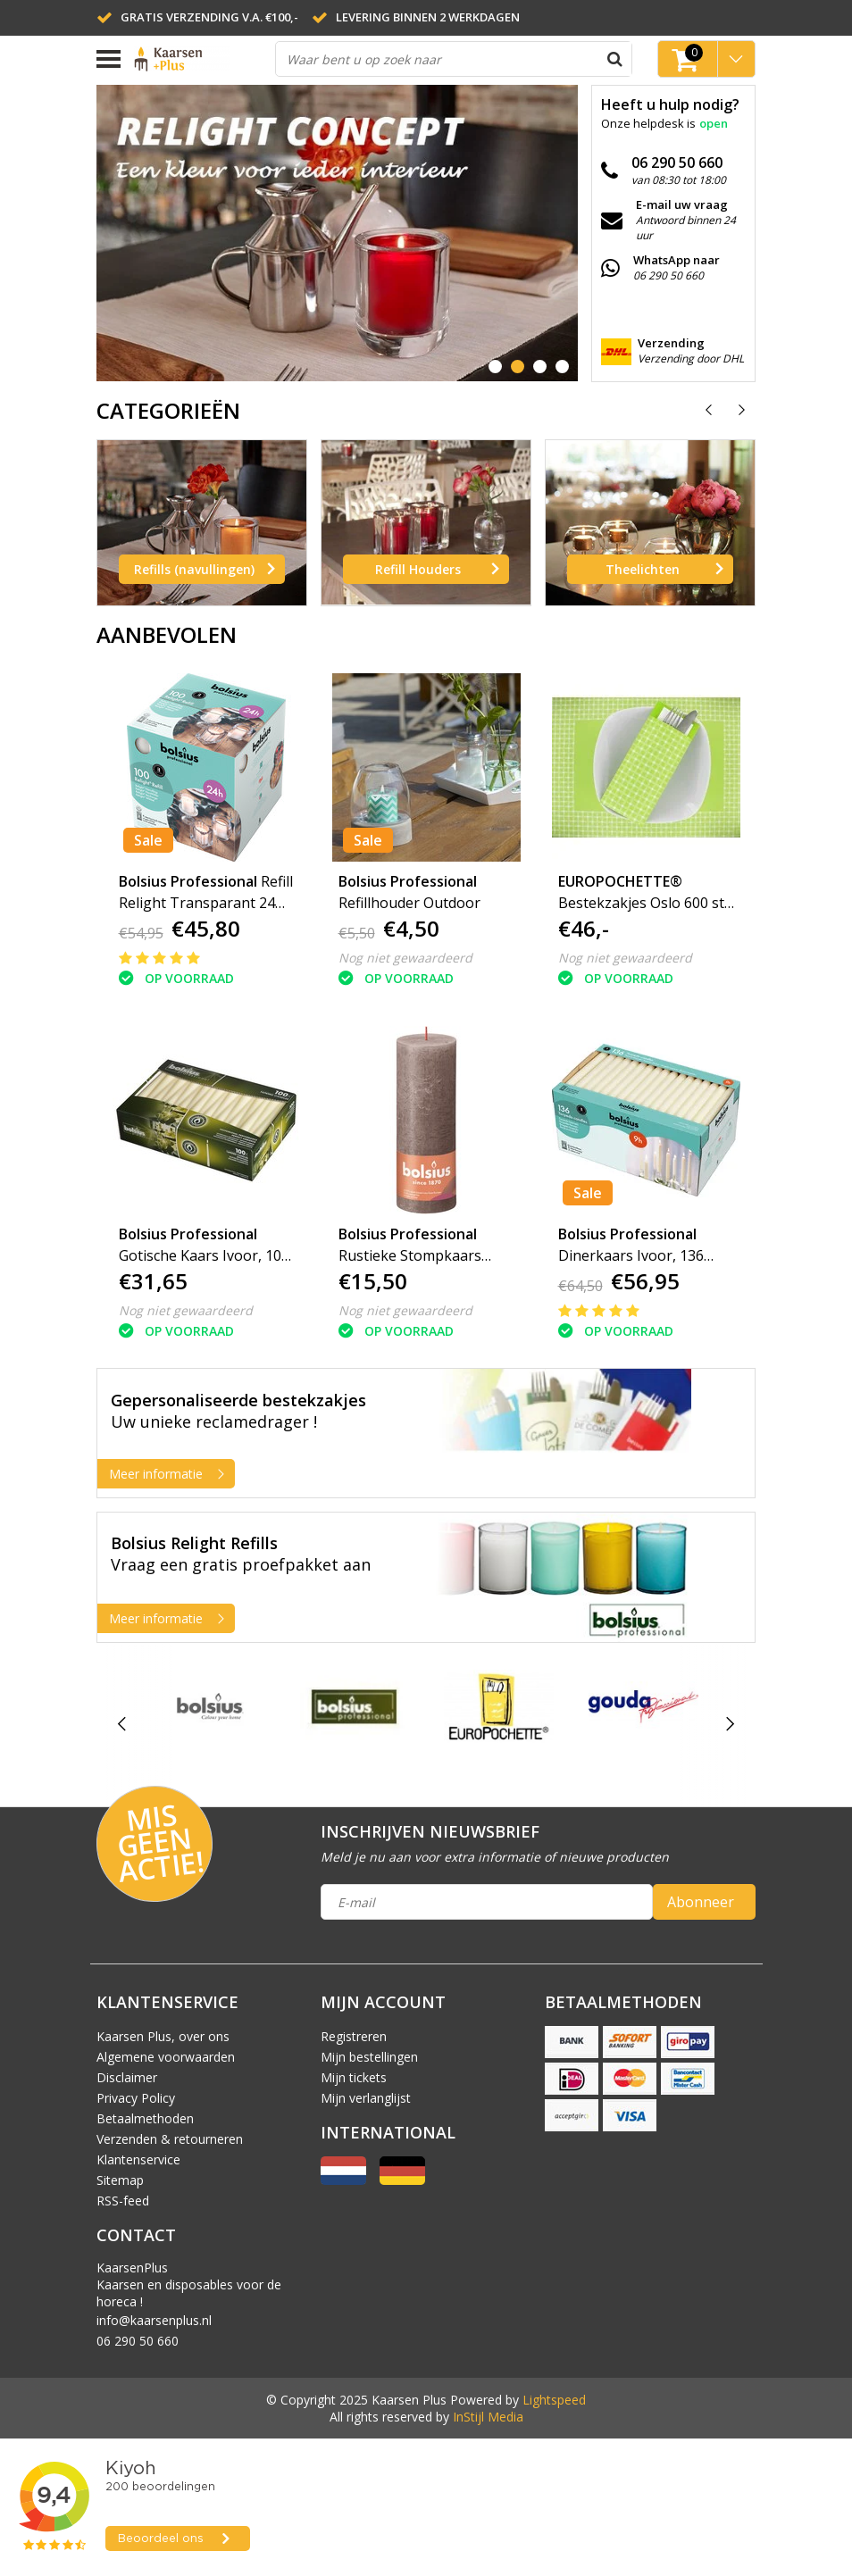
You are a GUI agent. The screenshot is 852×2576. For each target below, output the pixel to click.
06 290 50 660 (137, 2340)
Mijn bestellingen (369, 2056)
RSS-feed (122, 2200)
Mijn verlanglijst (366, 2097)
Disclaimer (126, 2077)
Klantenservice (138, 2159)
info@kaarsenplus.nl (154, 2320)
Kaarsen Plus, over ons (163, 2036)
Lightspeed (554, 2399)
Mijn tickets (354, 2077)
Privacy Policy (135, 2097)
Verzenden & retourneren (169, 2138)
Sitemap (120, 2180)
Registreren (354, 2036)
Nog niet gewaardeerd (405, 957)
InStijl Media (488, 2416)
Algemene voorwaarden (165, 2056)
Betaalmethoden (145, 2118)
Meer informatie (171, 1474)
